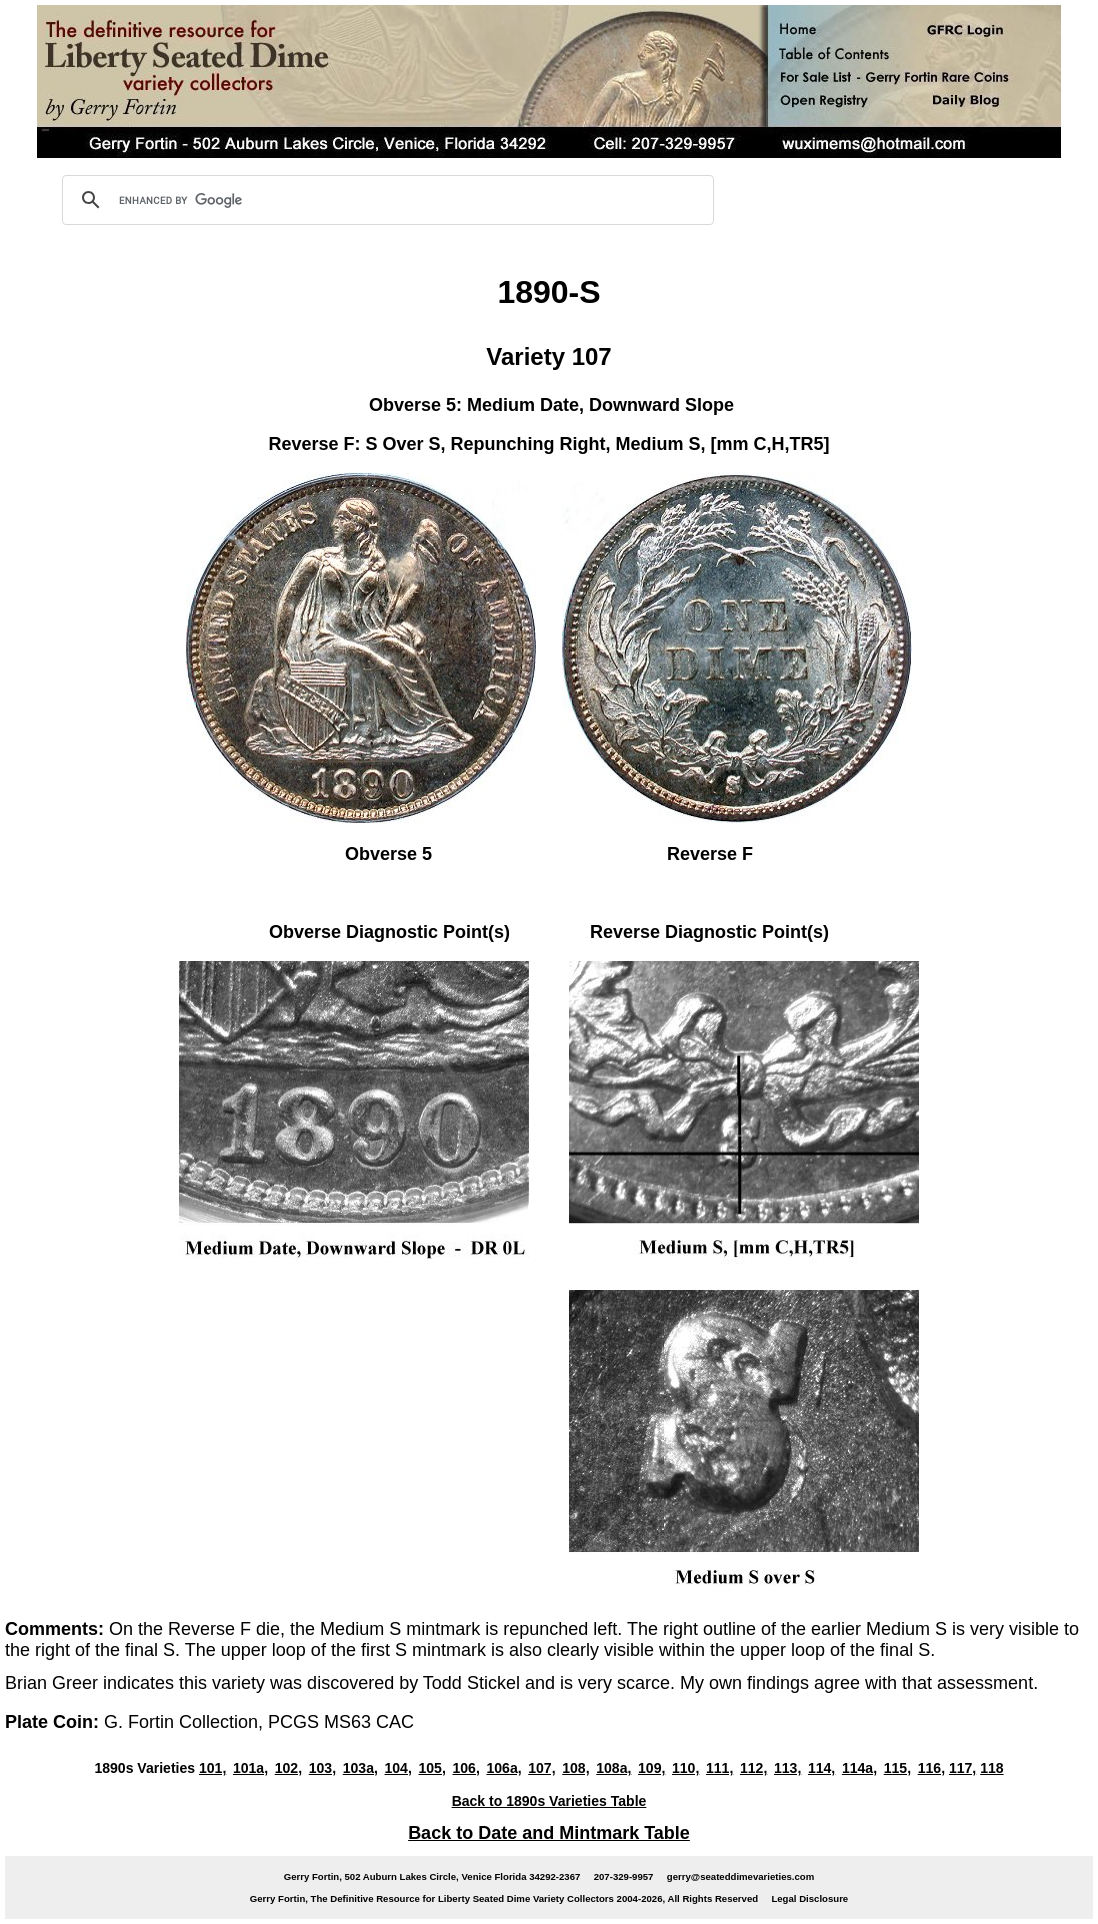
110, (685, 1768)
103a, (360, 1768)
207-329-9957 (624, 1876)
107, (541, 1768)
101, (212, 1768)
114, (821, 1768)
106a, (503, 1768)
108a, (613, 1768)
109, (651, 1768)
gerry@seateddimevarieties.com (740, 1876)
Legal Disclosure (809, 1898)
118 (991, 1768)
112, (753, 1768)
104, (398, 1768)
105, (432, 1768)
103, (322, 1768)
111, (719, 1768)
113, (787, 1768)
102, (288, 1768)
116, (931, 1768)
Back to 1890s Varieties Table (549, 1801)
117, (962, 1768)
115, (897, 1768)
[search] (385, 200)
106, (465, 1768)
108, (575, 1768)
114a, (859, 1768)
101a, (250, 1768)
